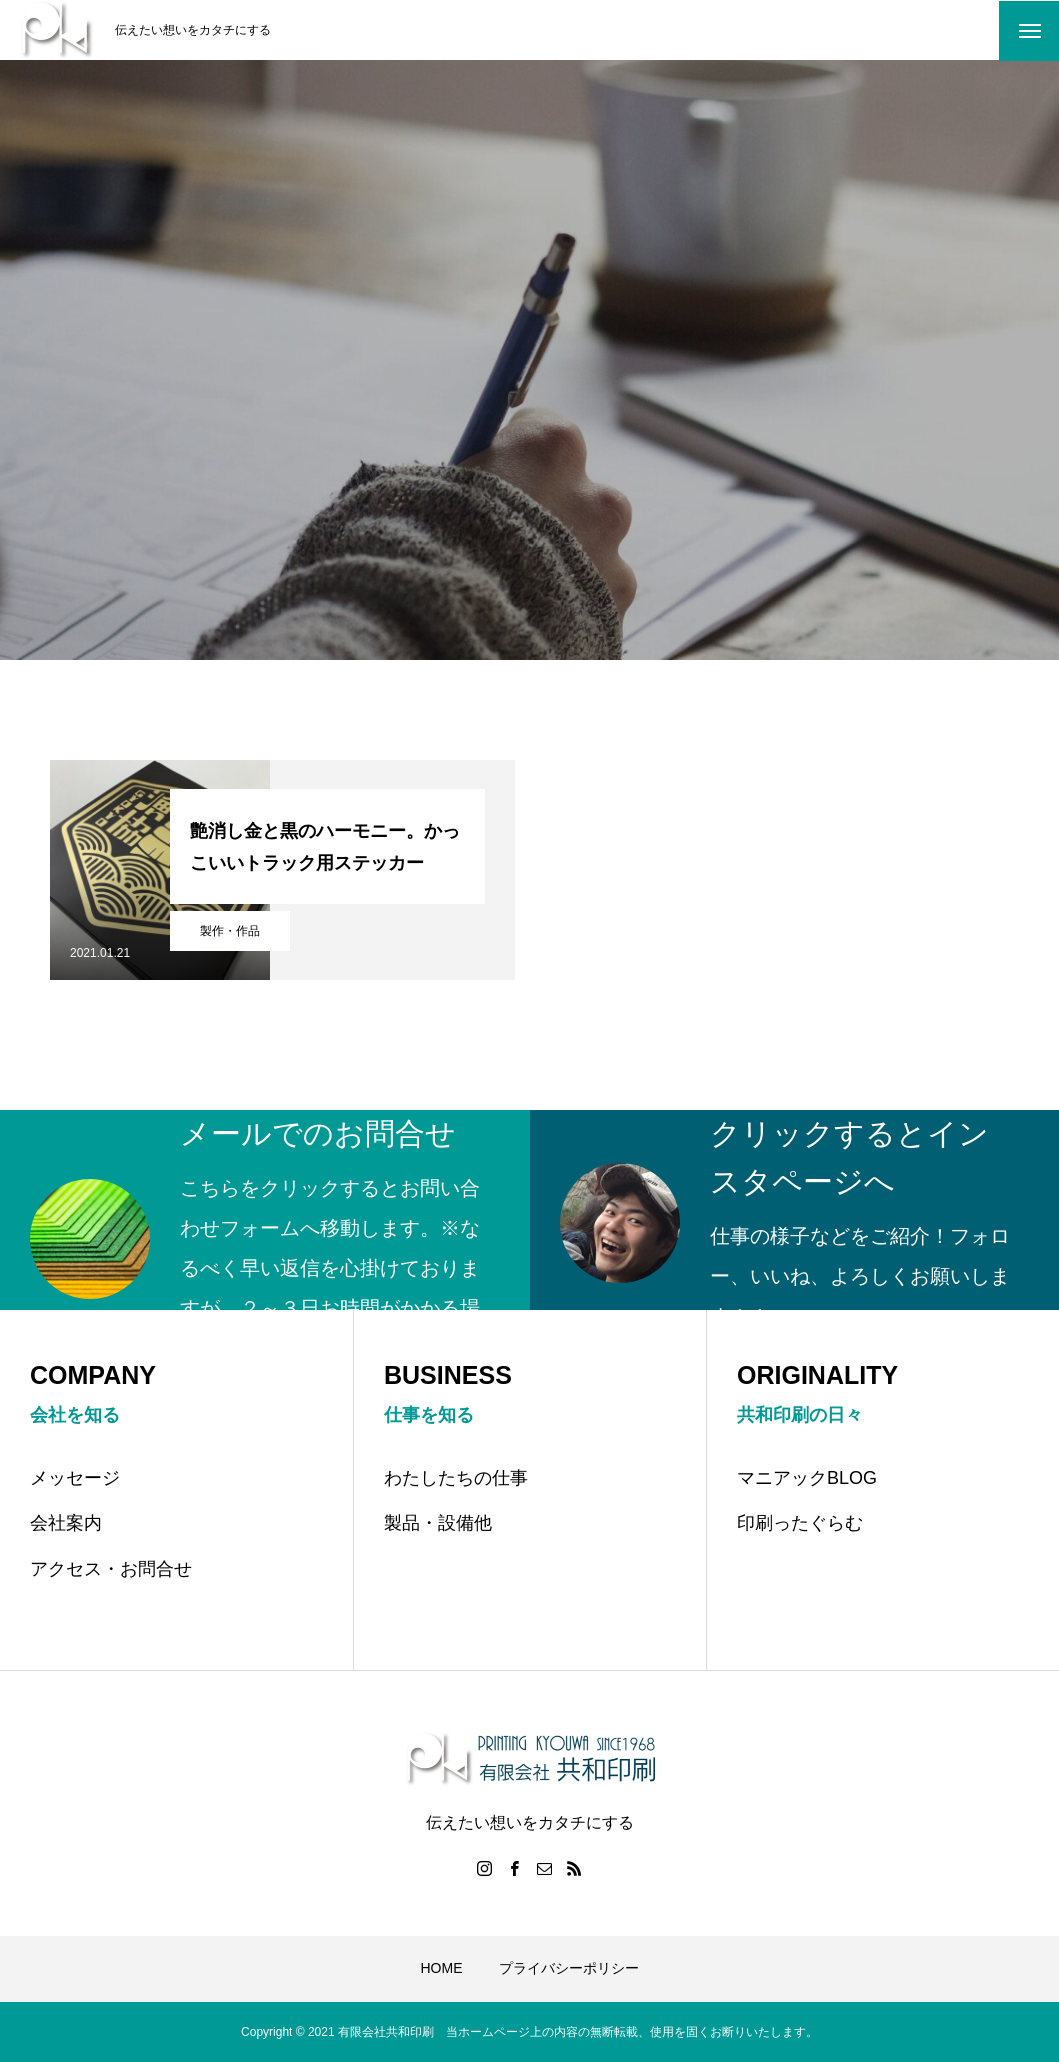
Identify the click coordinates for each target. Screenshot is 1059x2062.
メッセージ (75, 1478)
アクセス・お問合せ (111, 1569)
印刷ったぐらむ (800, 1523)
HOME (442, 1968)
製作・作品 (230, 931)
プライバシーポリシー (569, 1968)
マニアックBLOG (807, 1478)
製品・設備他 (438, 1523)
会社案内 (66, 1523)
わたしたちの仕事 (456, 1478)
